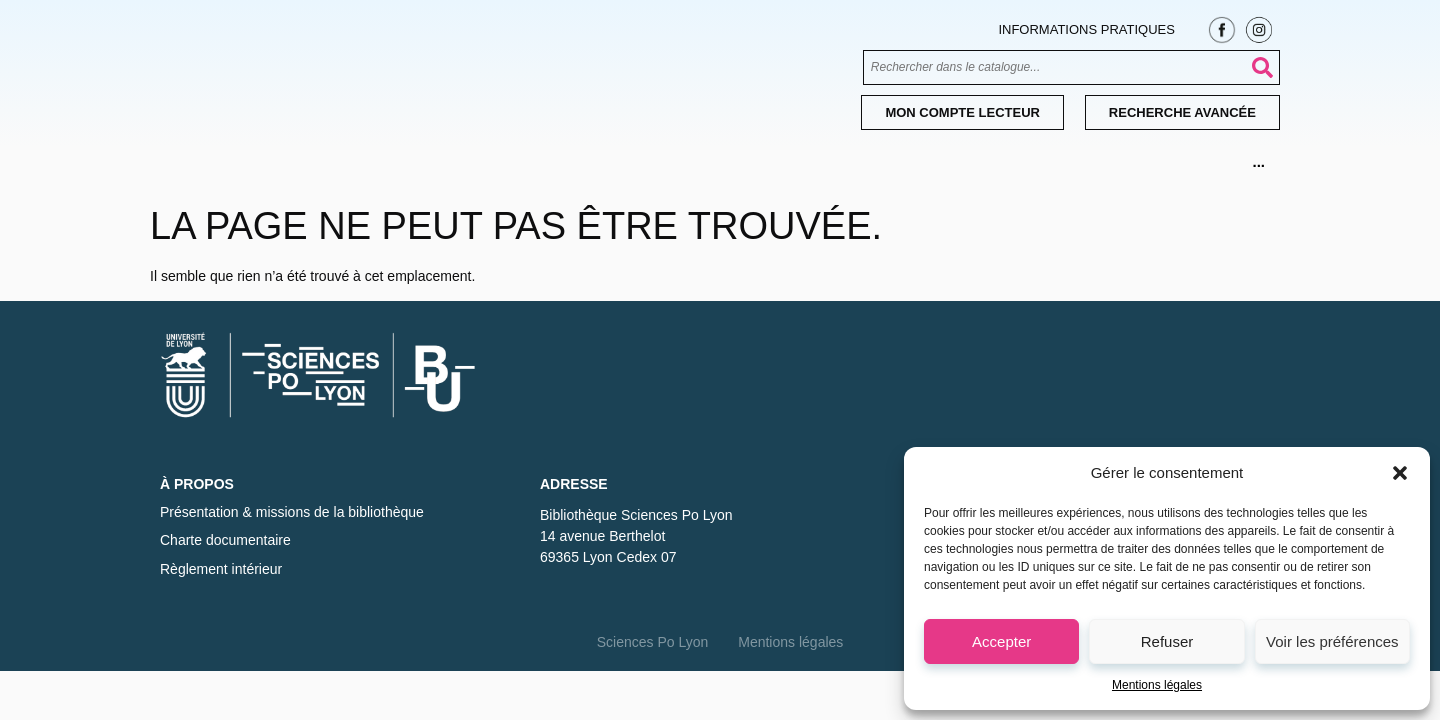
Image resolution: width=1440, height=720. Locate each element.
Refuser (1167, 641)
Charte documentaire (225, 540)
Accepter (1001, 641)
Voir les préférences (1332, 641)
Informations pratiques (1086, 29)
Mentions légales (1157, 685)
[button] (1400, 473)
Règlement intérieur (221, 569)
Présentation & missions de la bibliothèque (292, 512)
